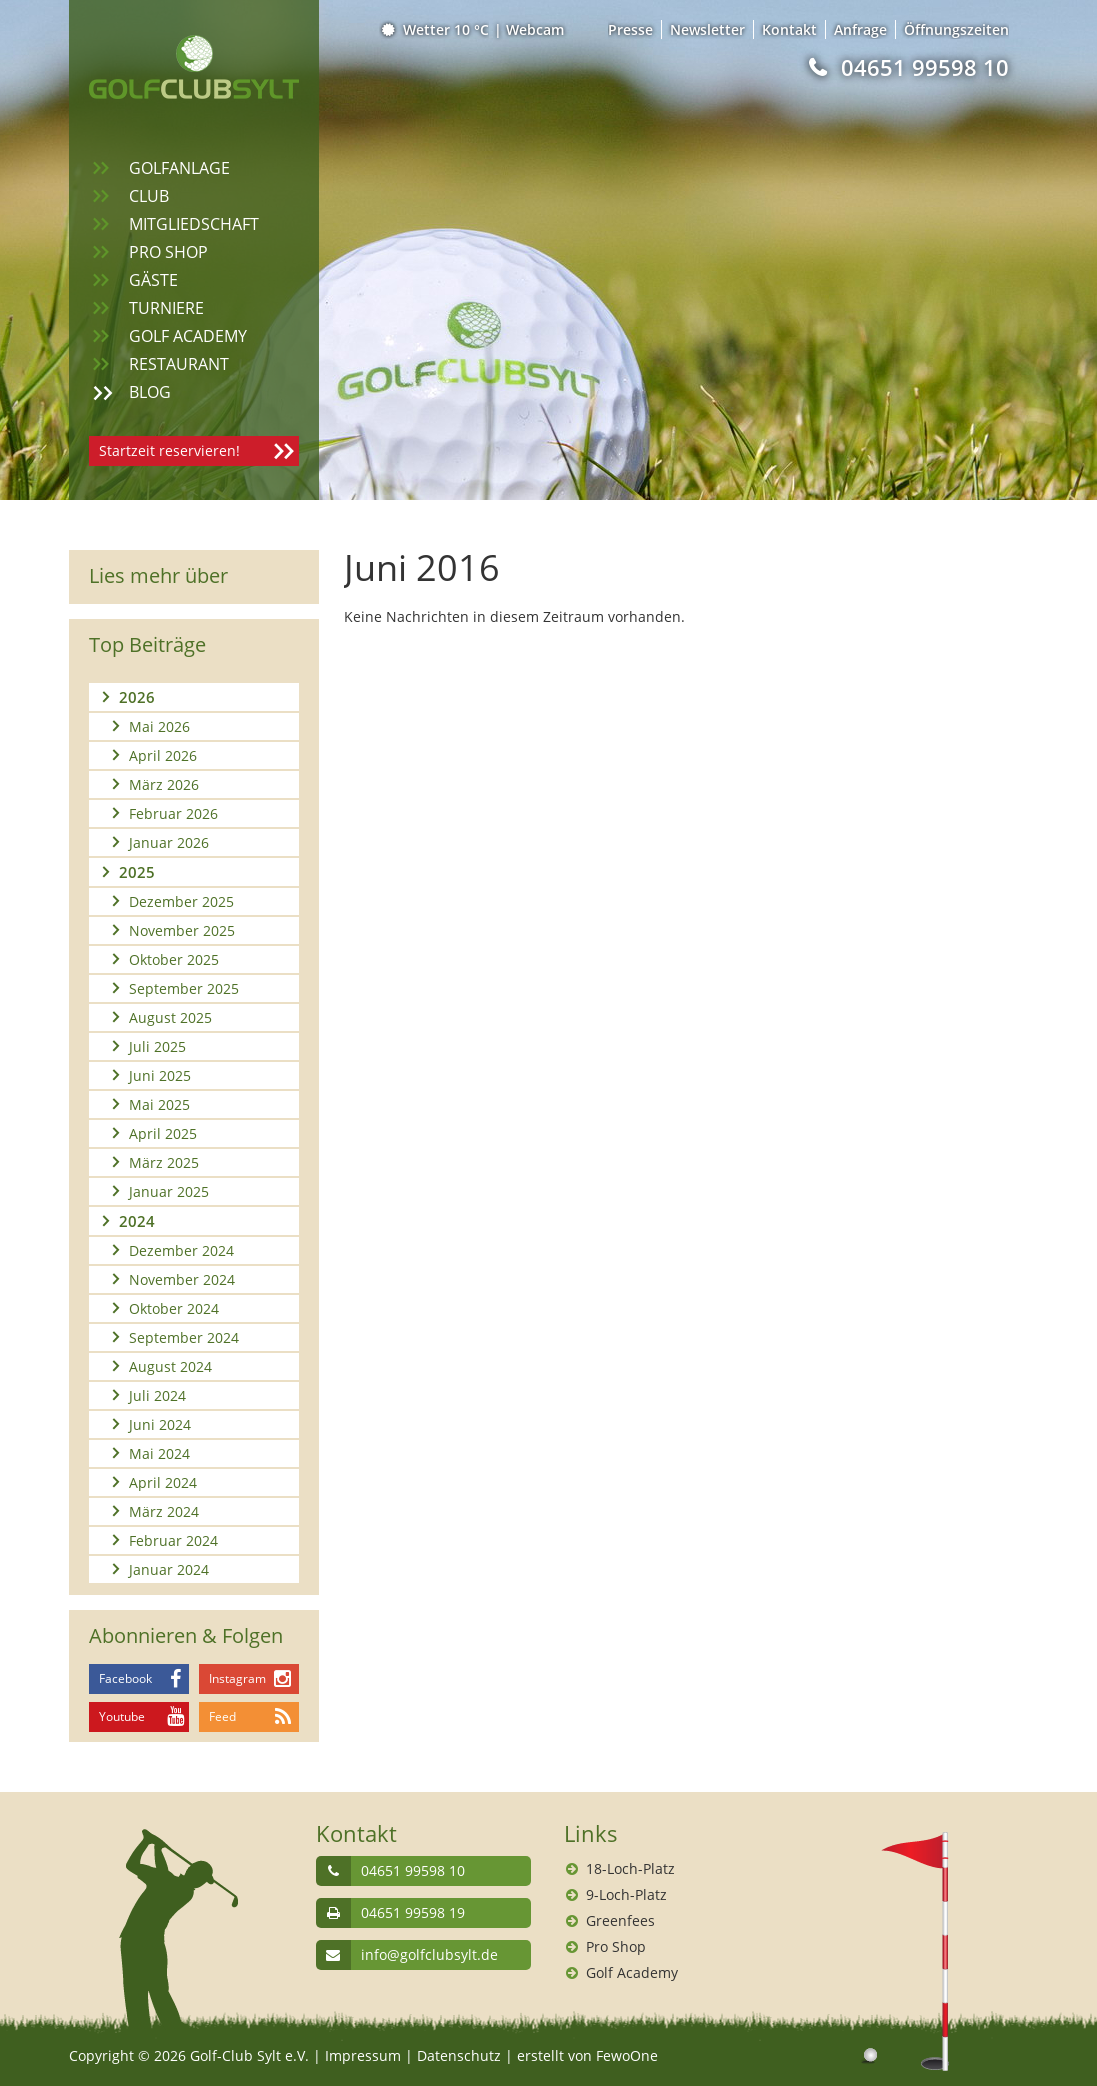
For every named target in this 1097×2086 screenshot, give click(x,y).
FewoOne (627, 2055)
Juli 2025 (157, 1046)
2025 (137, 872)
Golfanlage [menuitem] (179, 168)
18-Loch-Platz (630, 1868)
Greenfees (620, 1920)
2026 (137, 697)
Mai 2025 (159, 1104)
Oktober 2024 (174, 1308)
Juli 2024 (157, 1395)
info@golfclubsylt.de (429, 1954)
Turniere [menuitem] (166, 308)
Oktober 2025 (174, 959)
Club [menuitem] (149, 196)
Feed (222, 1716)
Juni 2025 (160, 1075)
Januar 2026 (169, 842)
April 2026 (163, 755)
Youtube (122, 1716)
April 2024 (163, 1482)
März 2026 (164, 784)
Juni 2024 (160, 1424)
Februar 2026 (173, 813)
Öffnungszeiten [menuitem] (956, 29)
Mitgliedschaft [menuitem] (194, 224)
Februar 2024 (173, 1540)
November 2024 (182, 1279)
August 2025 (170, 1017)
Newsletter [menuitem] (707, 29)
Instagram (237, 1678)
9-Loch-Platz (626, 1894)
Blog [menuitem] (150, 392)
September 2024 (184, 1337)
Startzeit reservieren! (169, 450)
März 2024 (164, 1511)
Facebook (125, 1678)
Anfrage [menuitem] (860, 29)
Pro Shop (616, 1946)
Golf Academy (632, 1972)
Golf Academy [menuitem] (188, 336)
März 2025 (164, 1162)
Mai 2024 (159, 1453)
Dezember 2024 (181, 1250)
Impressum (363, 2055)
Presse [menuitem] (630, 29)
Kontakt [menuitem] (789, 29)
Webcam (535, 29)
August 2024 (170, 1366)
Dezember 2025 (181, 901)
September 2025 (184, 988)
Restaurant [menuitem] (179, 364)
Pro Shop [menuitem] (168, 252)
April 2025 (163, 1133)
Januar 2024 (169, 1569)
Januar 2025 (169, 1191)
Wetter (436, 29)
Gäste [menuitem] (153, 280)
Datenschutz (459, 2055)
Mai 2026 (159, 726)
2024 (137, 1221)
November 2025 (182, 930)
